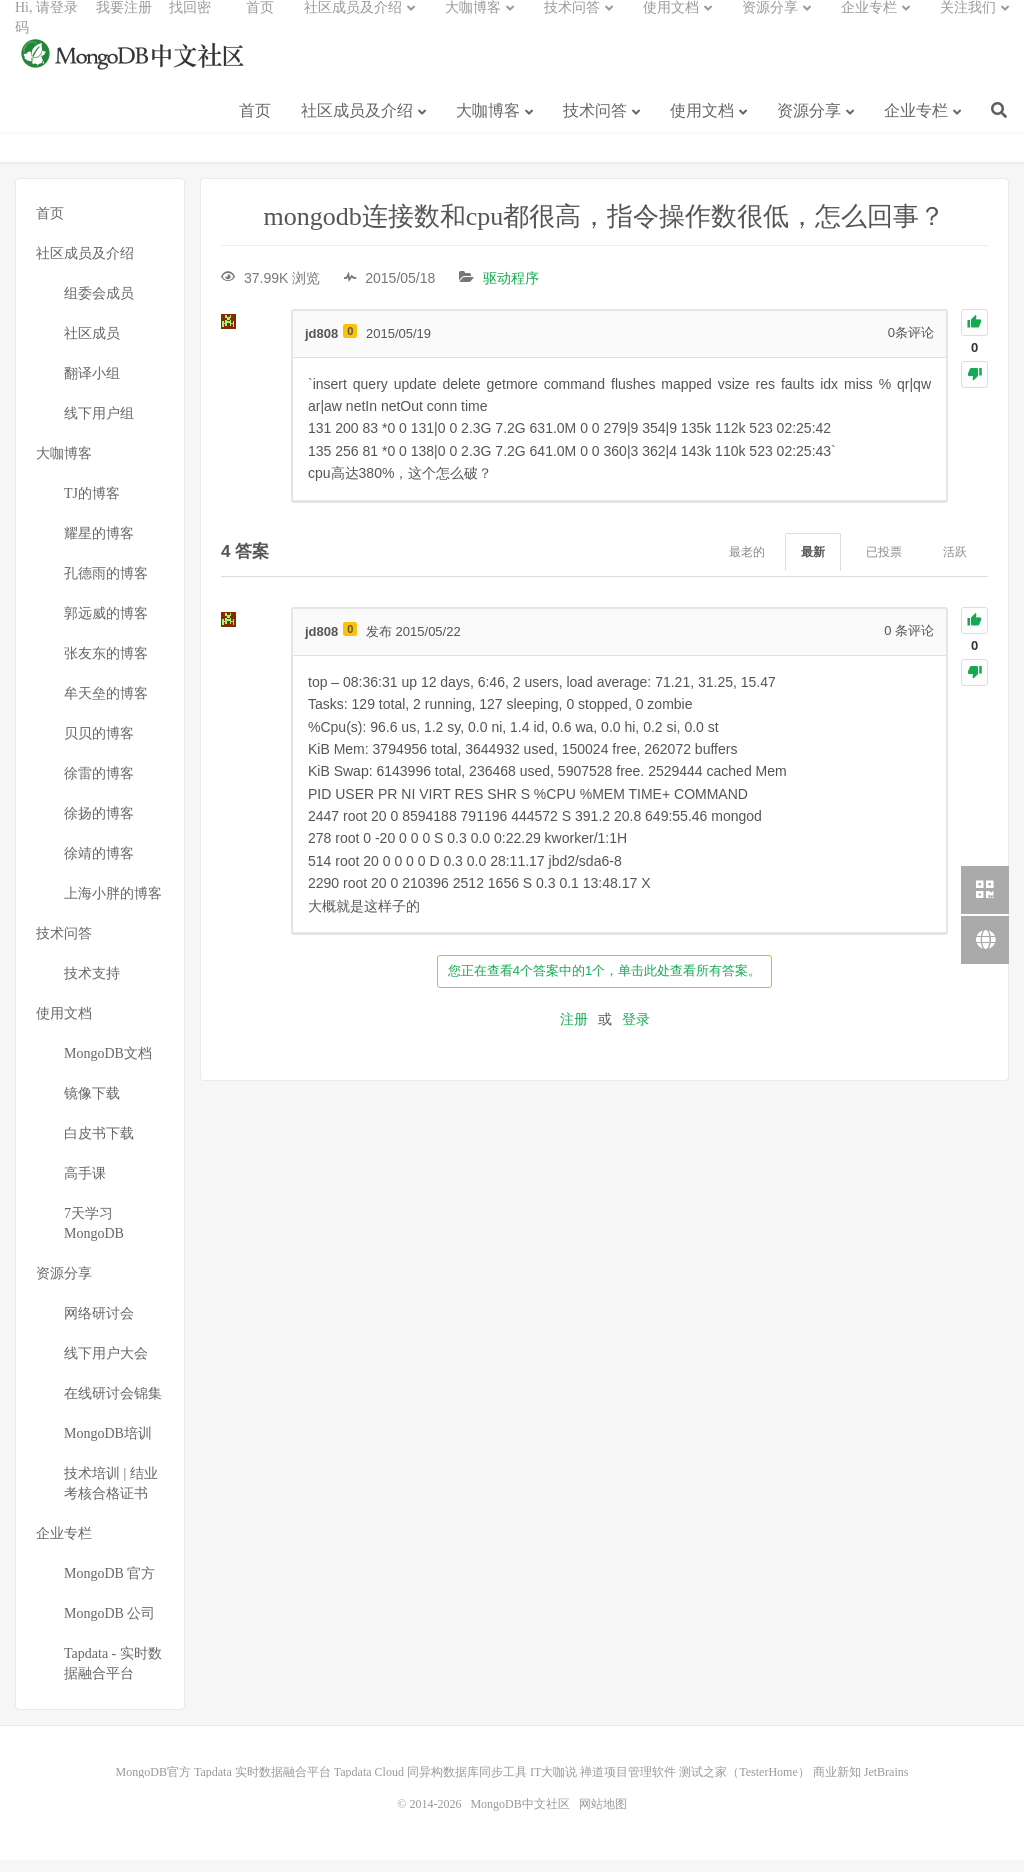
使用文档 (702, 128)
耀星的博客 (99, 545)
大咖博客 (488, 128)
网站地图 (603, 1816)
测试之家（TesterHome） (744, 1784)
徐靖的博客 (99, 865)
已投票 (884, 564)
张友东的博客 (106, 665)
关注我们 (968, 25)
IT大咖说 (553, 1784)
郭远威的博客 (106, 625)
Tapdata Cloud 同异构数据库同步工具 (430, 1784)
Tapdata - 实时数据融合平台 (113, 1675)
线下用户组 (99, 425)
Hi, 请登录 (46, 25)
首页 (255, 128)
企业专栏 (916, 128)
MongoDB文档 (108, 1065)
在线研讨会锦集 (113, 1405)
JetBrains (886, 1784)
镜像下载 (92, 1105)
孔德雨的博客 (106, 585)
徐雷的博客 (99, 785)
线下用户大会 (106, 1365)
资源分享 (809, 128)
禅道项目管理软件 (628, 1784)
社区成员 (92, 345)
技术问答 (595, 128)
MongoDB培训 (108, 1445)
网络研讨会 (99, 1325)
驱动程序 (511, 290)
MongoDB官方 (153, 1784)
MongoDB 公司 (109, 1625)
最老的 (747, 564)
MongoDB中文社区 (135, 74)
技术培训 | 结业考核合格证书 (111, 1495)
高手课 (85, 1185)
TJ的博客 (92, 505)
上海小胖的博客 (113, 905)
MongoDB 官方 (109, 1585)
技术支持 (92, 985)
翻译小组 (92, 385)
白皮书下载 (99, 1145)
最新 (813, 564)
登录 (636, 1031)
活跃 (955, 564)
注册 (574, 1031)
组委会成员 (99, 305)
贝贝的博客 (99, 745)
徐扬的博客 (99, 825)
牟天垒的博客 (106, 705)
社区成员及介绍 (357, 128)
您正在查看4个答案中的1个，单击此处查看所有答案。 (604, 982)
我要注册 (124, 25)
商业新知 (837, 1784)
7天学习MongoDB (94, 1235)
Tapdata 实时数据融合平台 (262, 1784)
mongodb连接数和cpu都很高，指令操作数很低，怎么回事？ (605, 228)
